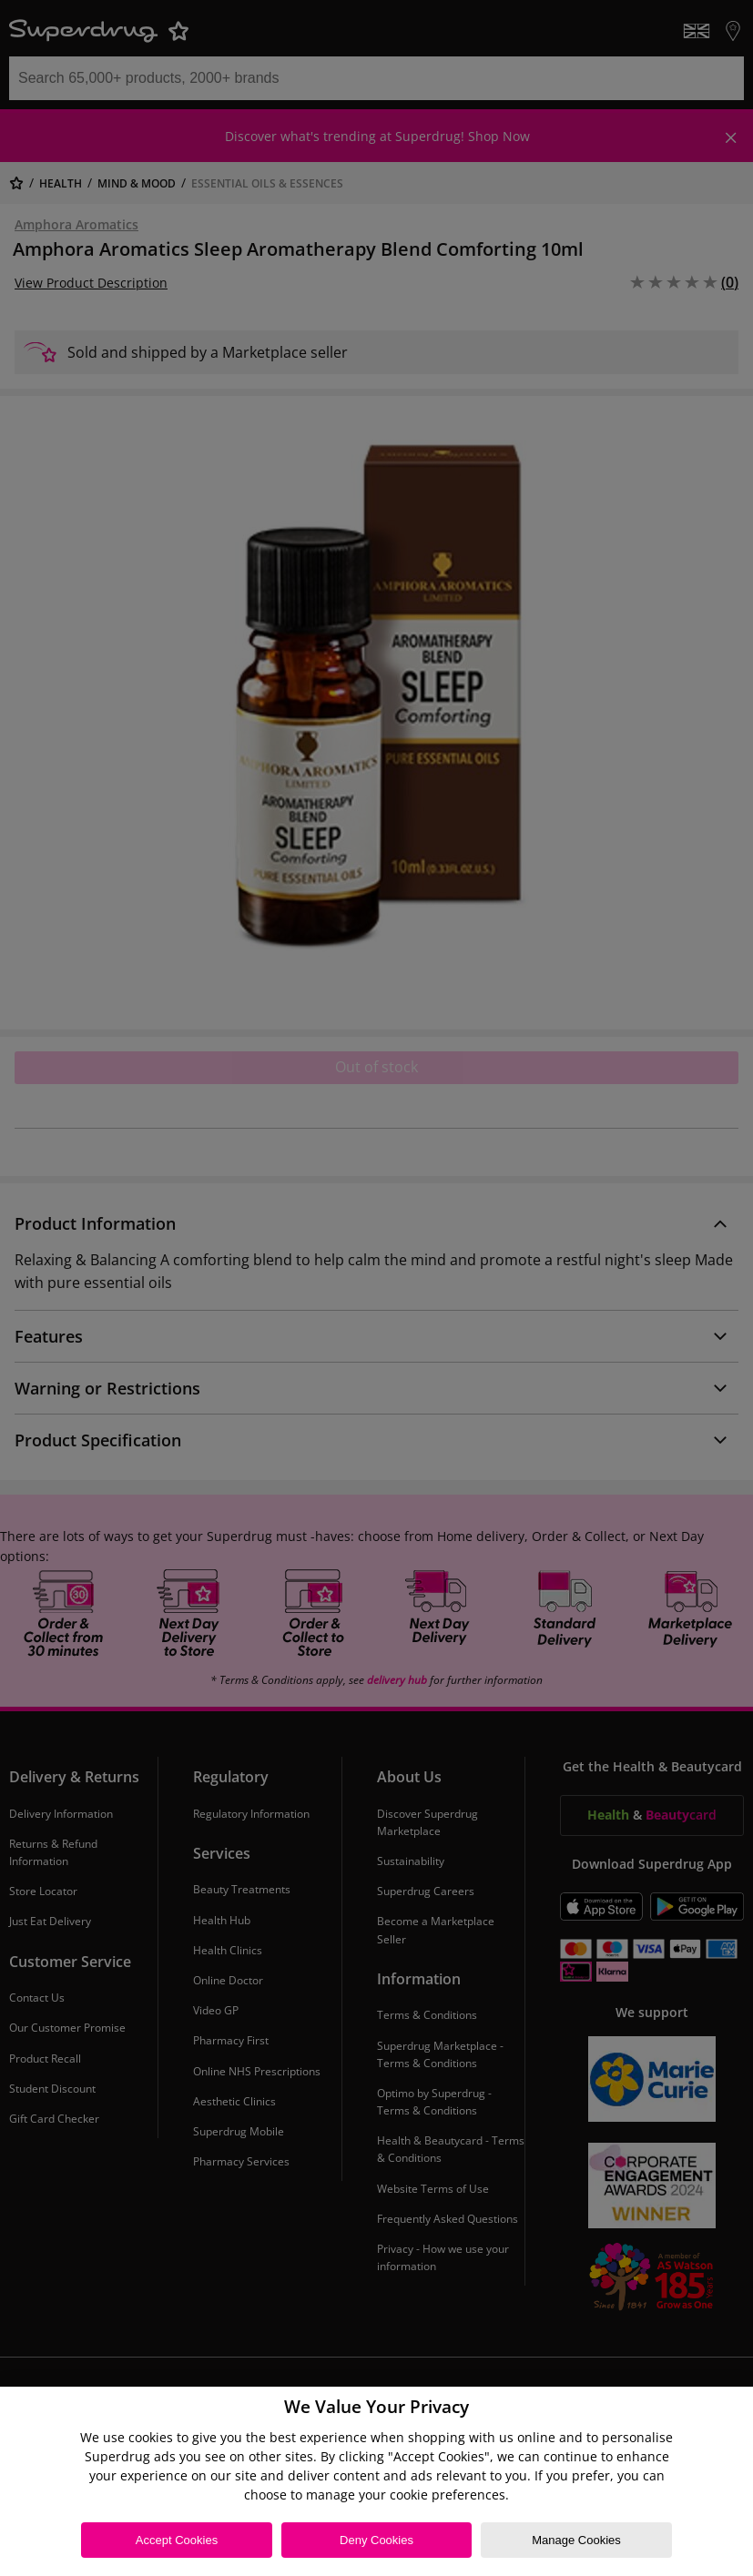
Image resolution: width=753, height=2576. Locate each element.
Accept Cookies (177, 2540)
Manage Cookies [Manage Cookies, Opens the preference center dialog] (576, 2540)
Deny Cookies (376, 2540)
